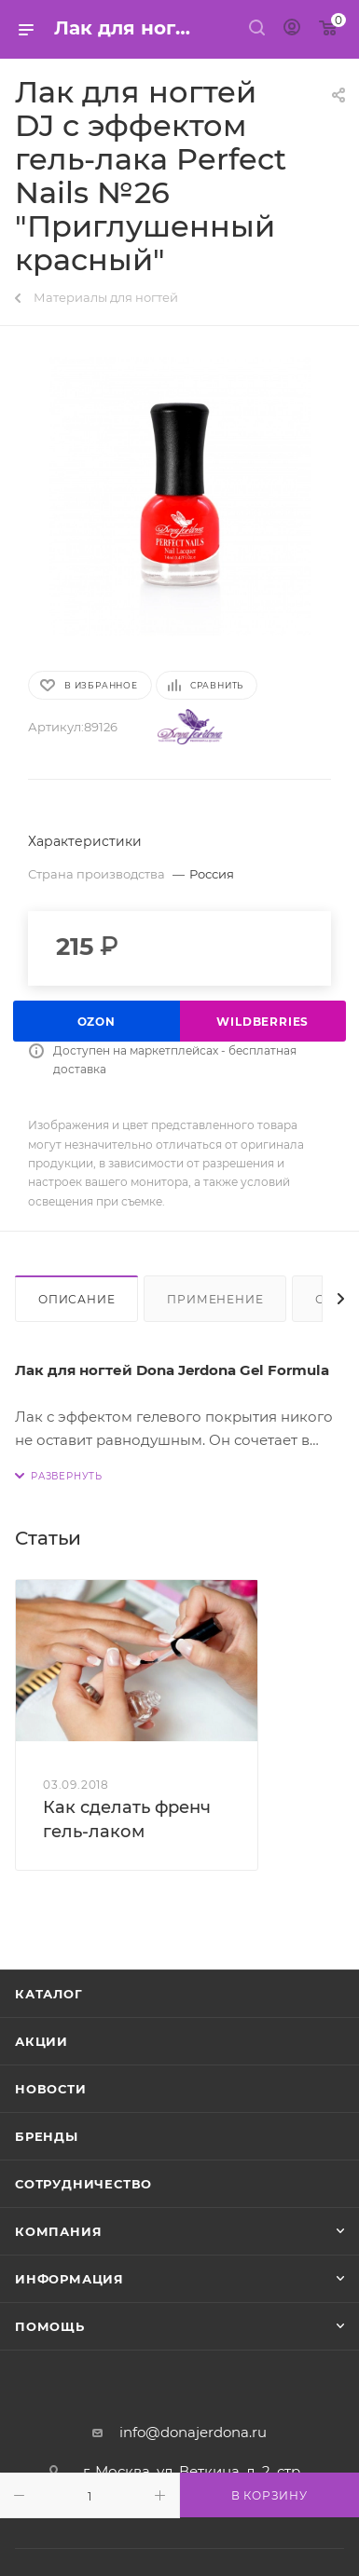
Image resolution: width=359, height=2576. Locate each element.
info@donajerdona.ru (193, 2432)
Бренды (46, 2136)
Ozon (96, 1022)
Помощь (50, 2326)
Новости (51, 2088)
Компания (58, 2231)
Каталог (49, 1993)
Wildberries (262, 1022)
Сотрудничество (83, 2183)
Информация (69, 2278)
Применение (215, 1299)
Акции (41, 2041)
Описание (76, 1299)
